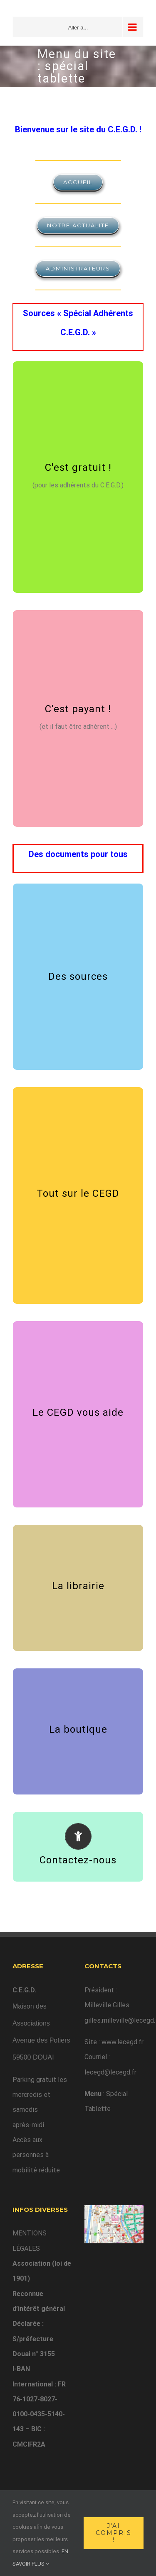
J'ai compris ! (113, 2533)
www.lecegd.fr (123, 2042)
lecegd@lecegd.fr (110, 2072)
